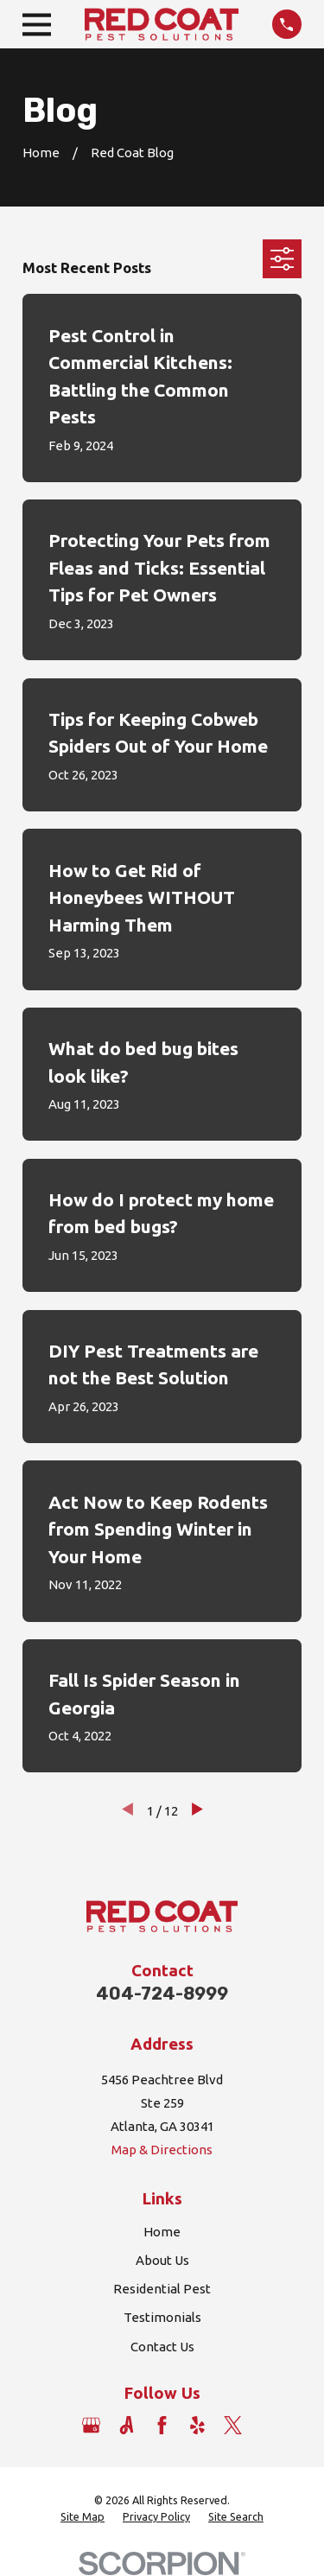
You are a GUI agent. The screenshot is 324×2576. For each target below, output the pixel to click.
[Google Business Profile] (91, 2425)
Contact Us (162, 2346)
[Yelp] (197, 2425)
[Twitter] (233, 2425)
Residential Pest (162, 2288)
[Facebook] (162, 2425)
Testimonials (162, 2317)
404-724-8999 (162, 1993)
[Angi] (127, 2425)
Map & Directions (162, 2149)
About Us (162, 2260)
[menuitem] (82, 2517)
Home (162, 2231)
